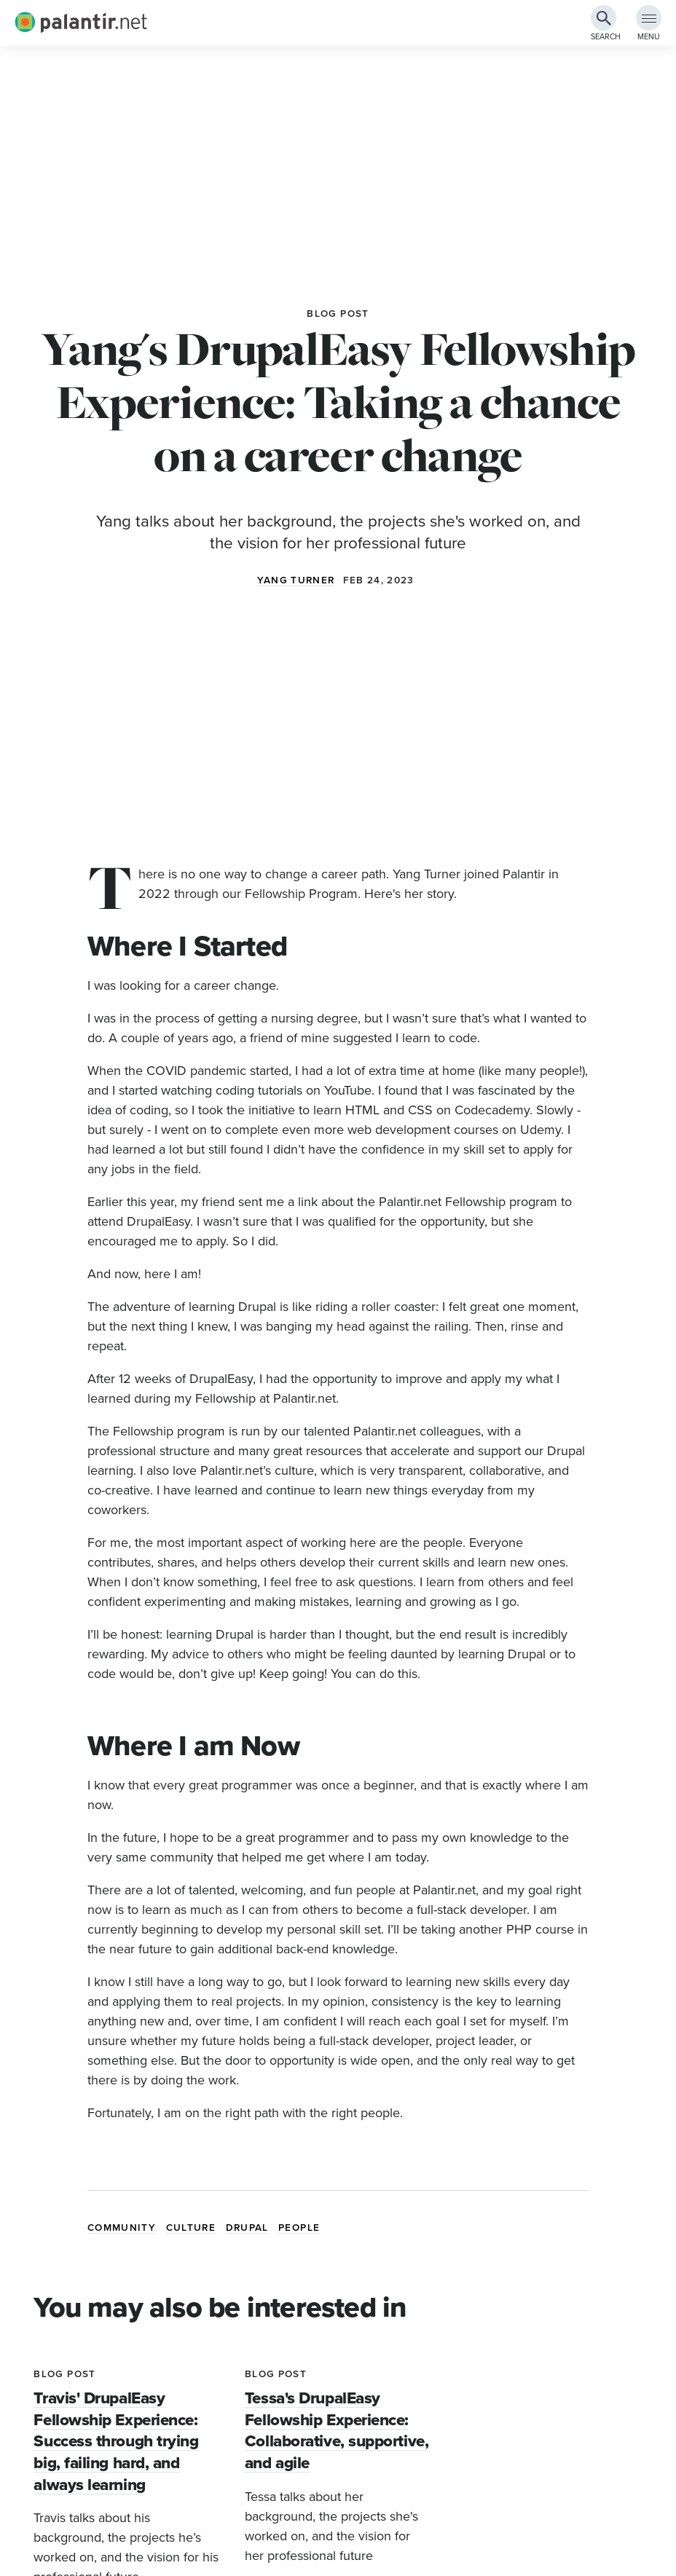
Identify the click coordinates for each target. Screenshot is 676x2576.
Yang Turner (296, 579)
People (299, 2227)
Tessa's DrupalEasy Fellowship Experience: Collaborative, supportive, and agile (336, 2430)
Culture (191, 2227)
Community (121, 2227)
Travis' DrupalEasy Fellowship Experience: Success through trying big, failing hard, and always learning (116, 2441)
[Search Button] (603, 18)
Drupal (247, 2227)
